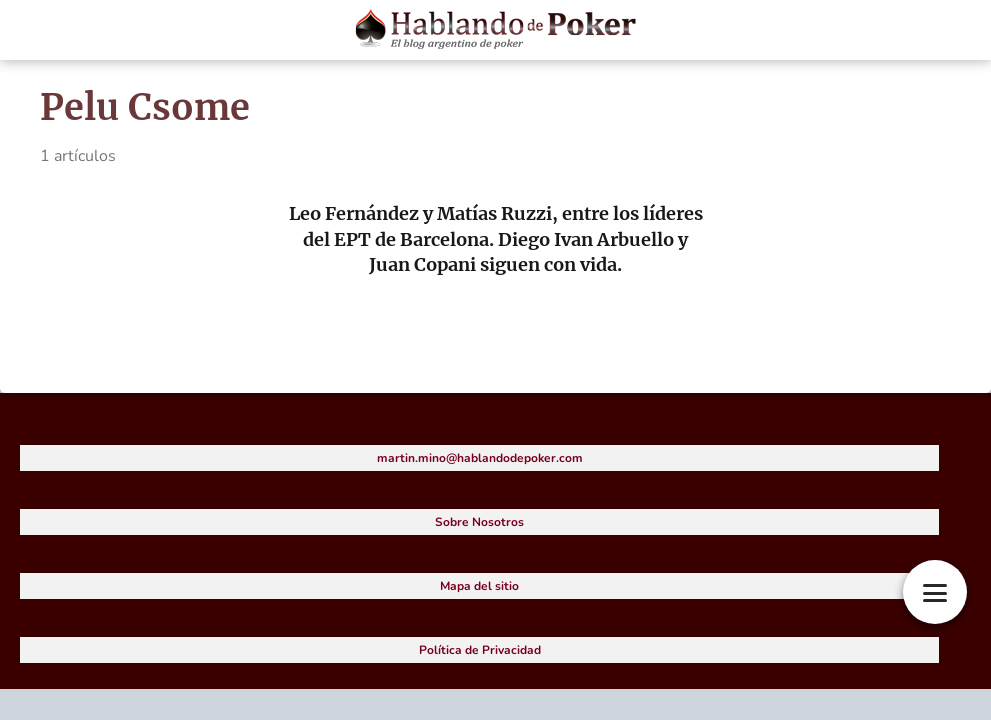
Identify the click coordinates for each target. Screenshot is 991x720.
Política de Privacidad (480, 650)
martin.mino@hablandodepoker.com (480, 458)
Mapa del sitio (479, 586)
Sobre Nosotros (479, 522)
